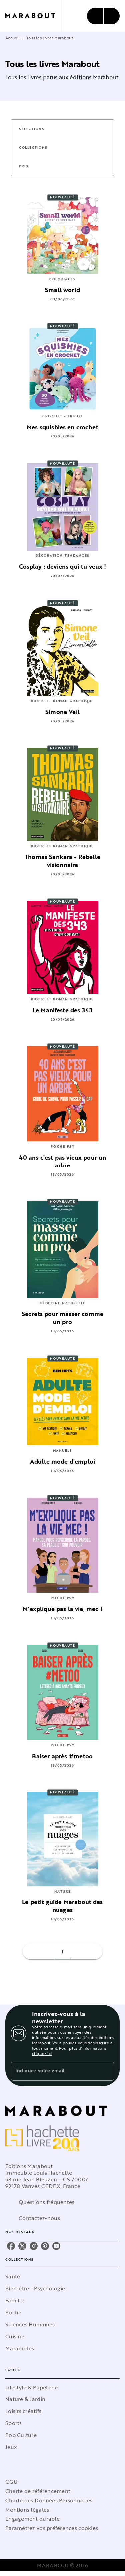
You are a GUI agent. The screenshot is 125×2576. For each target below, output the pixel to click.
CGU (11, 2482)
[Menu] (103, 16)
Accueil (12, 38)
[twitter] (22, 2246)
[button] (35, 129)
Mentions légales (27, 2510)
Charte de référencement (37, 2491)
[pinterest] (45, 2246)
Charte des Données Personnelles (48, 2500)
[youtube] (56, 2246)
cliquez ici (42, 2053)
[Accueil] (33, 16)
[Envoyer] (106, 2071)
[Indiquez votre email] (54, 2071)
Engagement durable (32, 2519)
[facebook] (11, 2246)
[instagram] (33, 2246)
